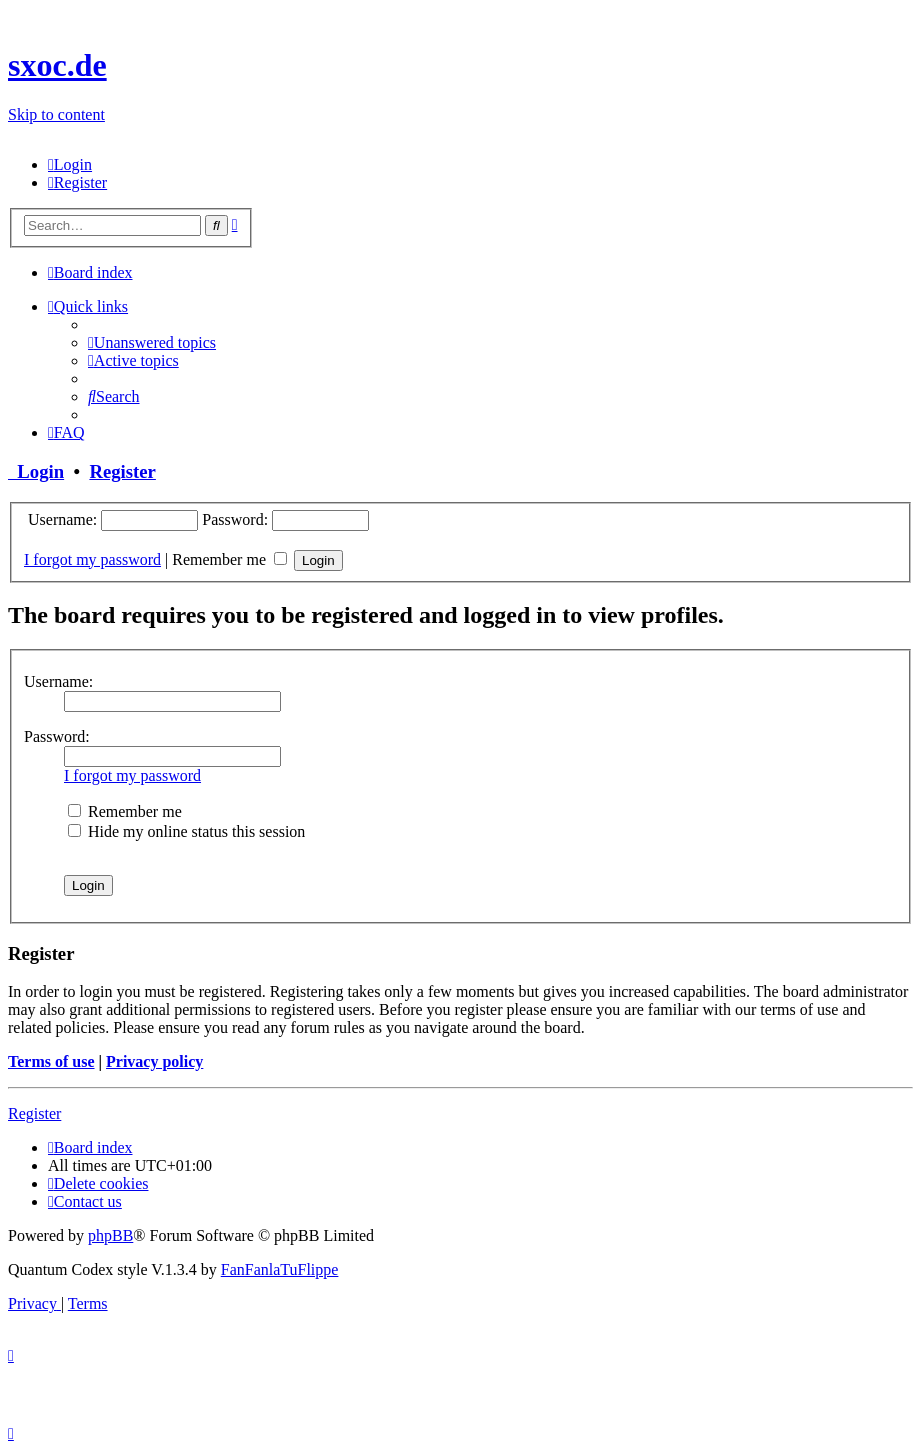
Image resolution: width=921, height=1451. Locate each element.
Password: (57, 736)
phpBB (110, 1235)
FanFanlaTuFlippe (280, 1269)
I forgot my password (92, 559)
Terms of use (51, 1061)
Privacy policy (154, 1061)
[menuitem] (70, 164)
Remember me (229, 559)
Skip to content (56, 114)
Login (36, 471)
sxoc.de (57, 65)
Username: (58, 681)
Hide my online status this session (186, 831)
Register (122, 471)
